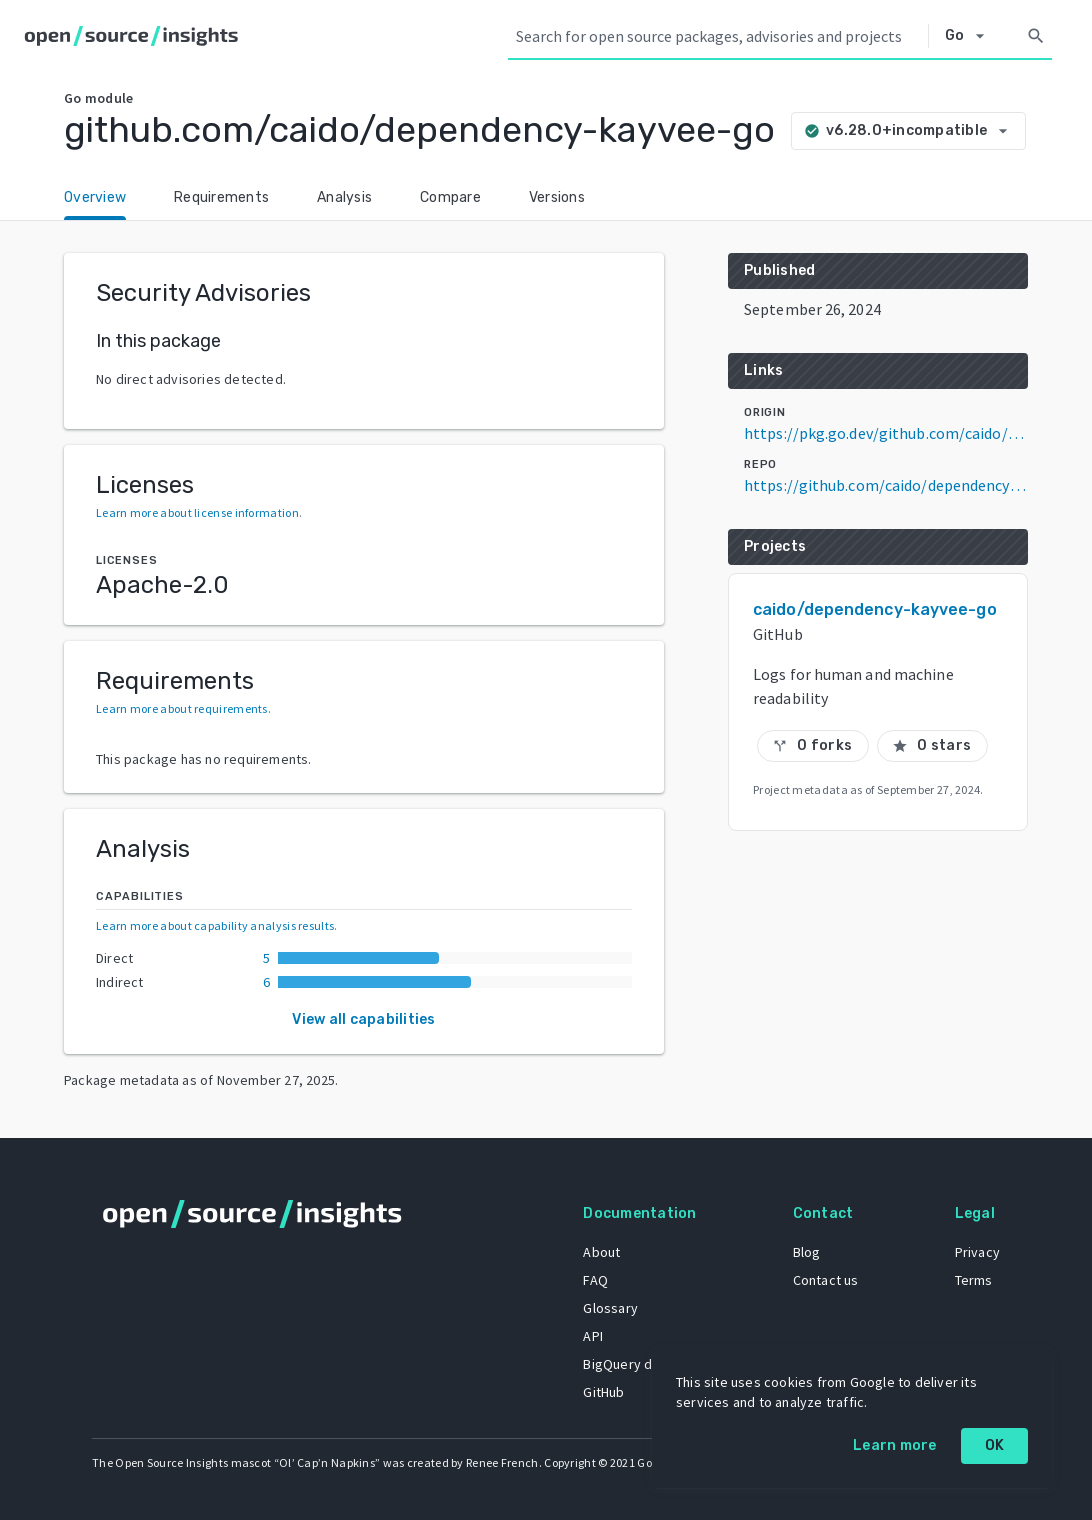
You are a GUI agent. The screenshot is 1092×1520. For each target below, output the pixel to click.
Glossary (610, 1308)
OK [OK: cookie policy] (995, 1445)
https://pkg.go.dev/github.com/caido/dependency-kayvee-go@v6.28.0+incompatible (886, 433)
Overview (95, 197)
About (601, 1252)
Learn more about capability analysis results (215, 925)
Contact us (826, 1280)
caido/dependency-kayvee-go (875, 609)
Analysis (344, 197)
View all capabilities (363, 1019)
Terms (974, 1280)
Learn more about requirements (182, 708)
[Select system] (970, 36)
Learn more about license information (197, 512)
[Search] (1036, 36)
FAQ (595, 1280)
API (593, 1336)
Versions (557, 197)
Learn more (895, 1445)
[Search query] (718, 36)
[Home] (135, 36)
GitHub (603, 1392)
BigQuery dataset (637, 1364)
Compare (450, 197)
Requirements (221, 197)
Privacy (977, 1252)
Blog (807, 1252)
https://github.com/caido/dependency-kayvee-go (886, 485)
